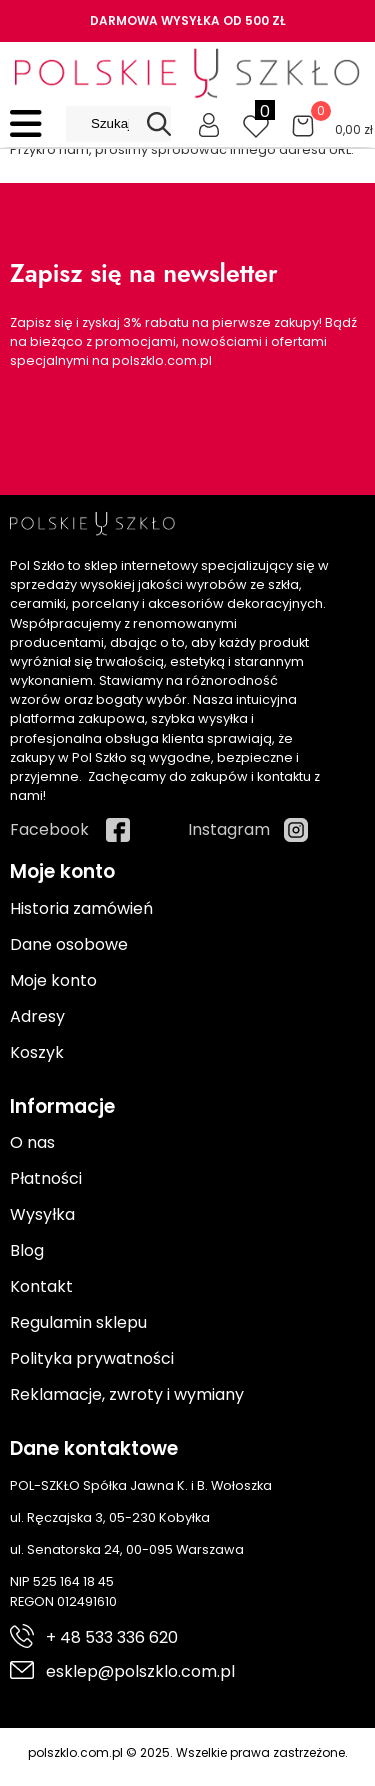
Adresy (37, 1016)
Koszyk (37, 1052)
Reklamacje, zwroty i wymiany (127, 1394)
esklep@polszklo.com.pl (140, 1671)
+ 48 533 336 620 (112, 1637)
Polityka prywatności (92, 1358)
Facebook (49, 829)
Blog (27, 1250)
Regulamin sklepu (78, 1322)
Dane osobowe (69, 944)
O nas (32, 1142)
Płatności (46, 1178)
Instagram (229, 829)
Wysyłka (42, 1214)
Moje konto (53, 980)
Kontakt (41, 1286)
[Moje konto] (209, 124)
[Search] (159, 124)
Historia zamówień (81, 908)
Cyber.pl (331, 1773)
